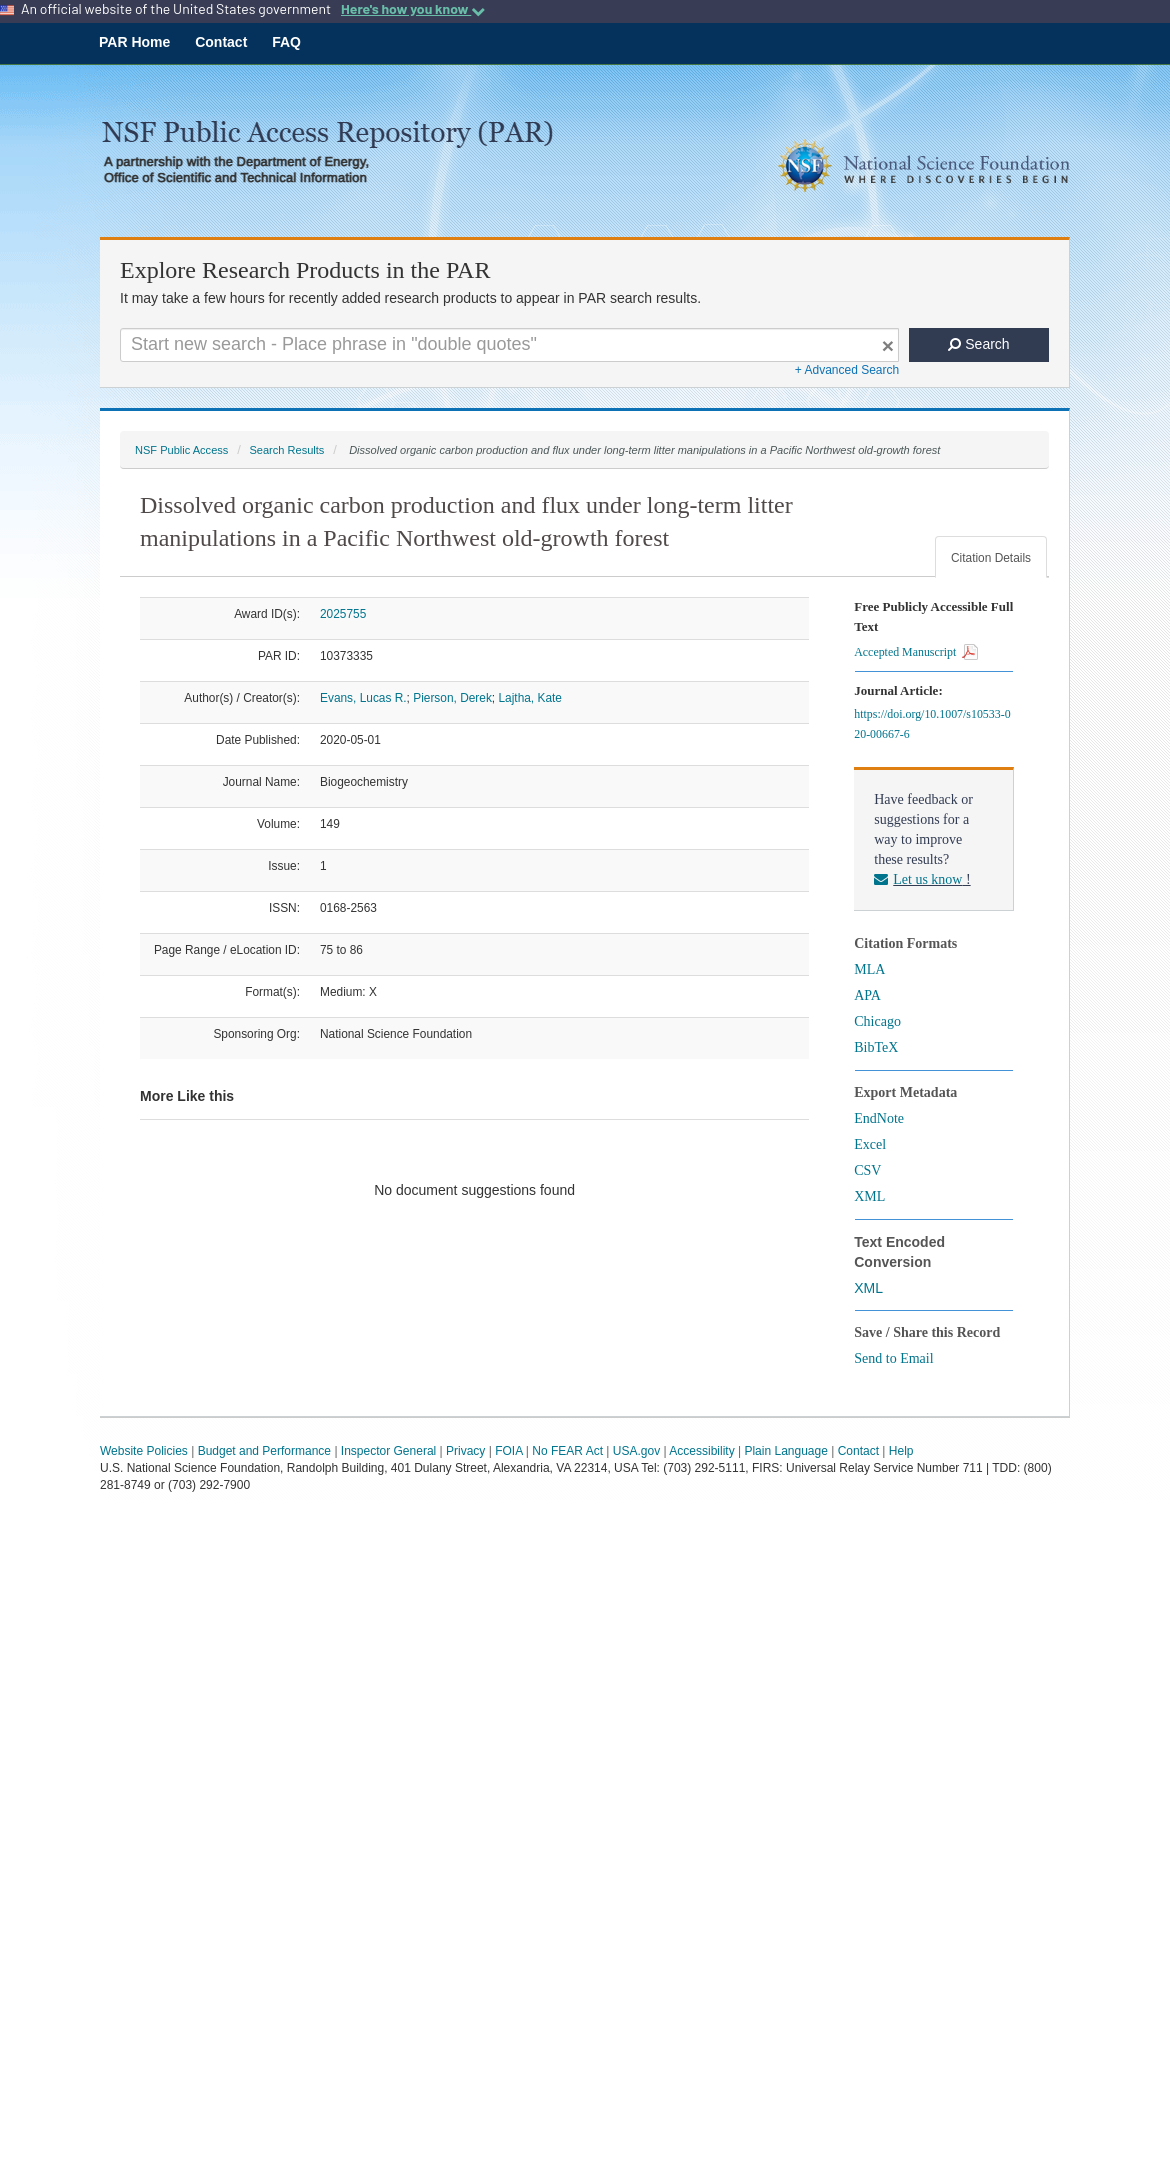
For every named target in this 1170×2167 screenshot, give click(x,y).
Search (978, 344)
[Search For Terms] (509, 345)
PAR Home (134, 42)
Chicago (877, 1021)
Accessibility (701, 1451)
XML (869, 1196)
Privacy (465, 1451)
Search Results (286, 450)
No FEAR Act (567, 1451)
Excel (870, 1144)
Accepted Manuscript (916, 652)
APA (867, 995)
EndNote (879, 1118)
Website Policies (144, 1451)
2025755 (343, 614)
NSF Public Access (181, 450)
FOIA (508, 1451)
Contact (221, 42)
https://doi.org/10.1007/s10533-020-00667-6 (932, 724)
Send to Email (893, 1358)
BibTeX (876, 1047)
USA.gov (636, 1451)
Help (901, 1451)
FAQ (286, 42)
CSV (867, 1170)
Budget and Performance (264, 1451)
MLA (869, 969)
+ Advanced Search (847, 370)
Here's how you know (413, 9)
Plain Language (785, 1451)
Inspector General (388, 1451)
